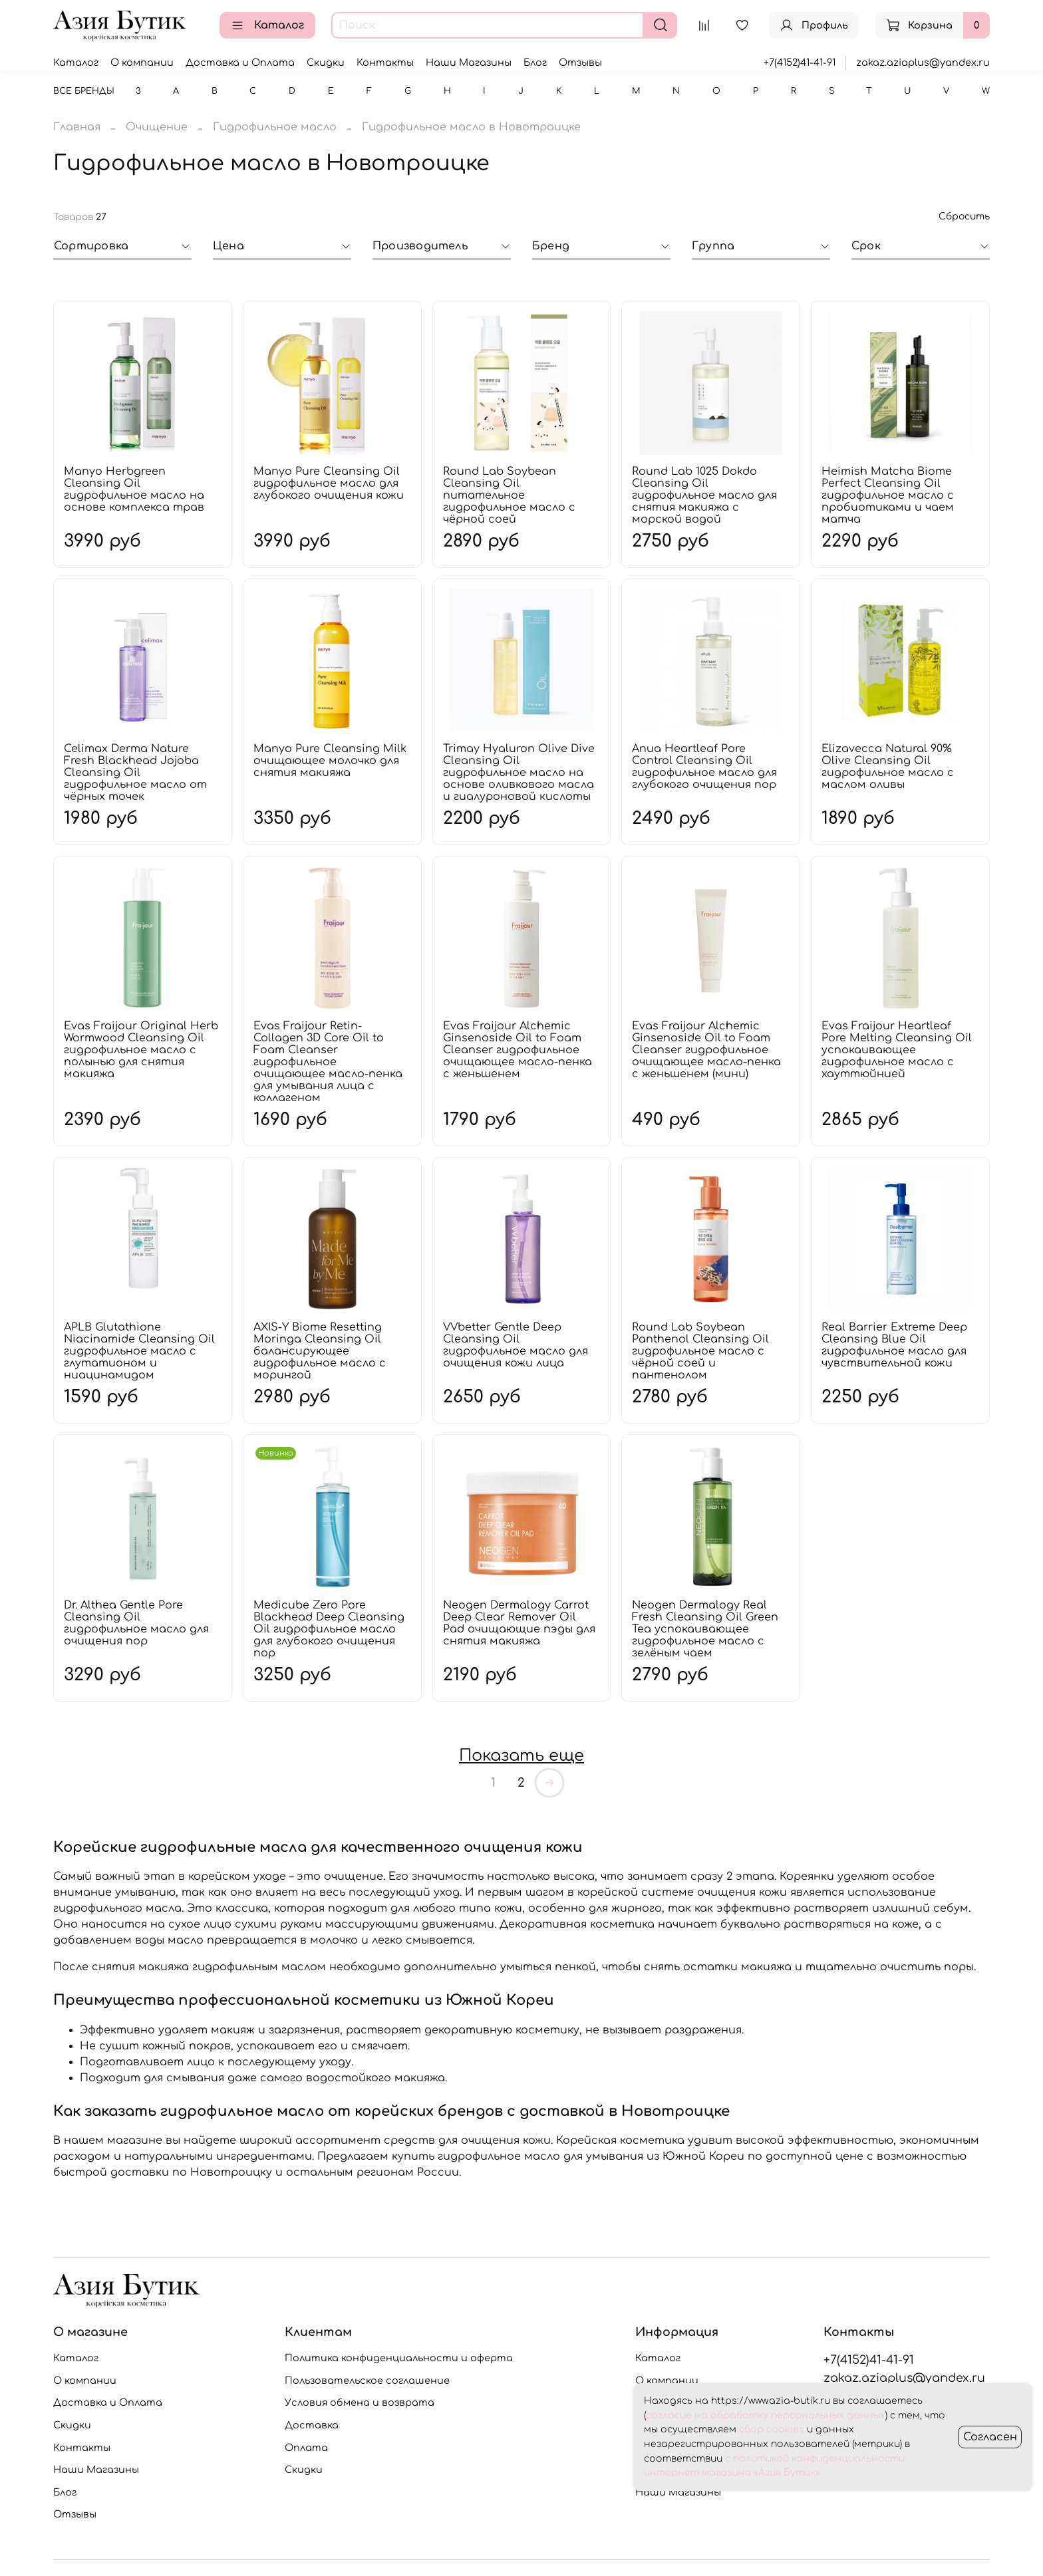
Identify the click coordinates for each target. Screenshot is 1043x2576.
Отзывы (580, 62)
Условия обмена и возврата (359, 2402)
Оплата (306, 2447)
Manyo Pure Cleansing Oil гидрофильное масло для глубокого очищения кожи (328, 483)
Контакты (385, 62)
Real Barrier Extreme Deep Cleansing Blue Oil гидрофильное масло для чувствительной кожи (894, 1345)
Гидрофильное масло (275, 127)
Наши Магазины (469, 62)
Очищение (157, 127)
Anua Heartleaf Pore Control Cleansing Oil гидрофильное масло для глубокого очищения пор (704, 767)
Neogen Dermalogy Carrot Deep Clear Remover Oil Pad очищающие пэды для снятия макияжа (519, 1623)
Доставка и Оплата (240, 62)
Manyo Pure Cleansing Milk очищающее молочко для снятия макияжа (329, 761)
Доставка (312, 2425)
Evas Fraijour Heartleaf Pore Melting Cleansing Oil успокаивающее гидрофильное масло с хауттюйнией (896, 1050)
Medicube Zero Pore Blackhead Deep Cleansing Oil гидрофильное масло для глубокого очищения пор (328, 1629)
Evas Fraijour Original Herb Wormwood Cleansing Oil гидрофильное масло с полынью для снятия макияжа (141, 1050)
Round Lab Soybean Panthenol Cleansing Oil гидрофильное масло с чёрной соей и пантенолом (700, 1351)
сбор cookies (771, 2429)
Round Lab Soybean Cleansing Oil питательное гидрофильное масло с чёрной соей (509, 495)
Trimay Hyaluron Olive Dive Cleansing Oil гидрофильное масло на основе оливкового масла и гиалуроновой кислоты (519, 773)
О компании (142, 62)
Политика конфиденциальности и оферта (399, 2358)
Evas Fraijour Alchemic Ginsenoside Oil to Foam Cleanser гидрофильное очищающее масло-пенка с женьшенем (517, 1050)
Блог (535, 62)
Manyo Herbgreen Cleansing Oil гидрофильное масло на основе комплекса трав (134, 489)
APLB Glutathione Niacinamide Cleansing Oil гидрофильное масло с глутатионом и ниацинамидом (139, 1351)
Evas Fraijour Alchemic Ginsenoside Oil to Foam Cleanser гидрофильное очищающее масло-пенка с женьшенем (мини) (706, 1050)
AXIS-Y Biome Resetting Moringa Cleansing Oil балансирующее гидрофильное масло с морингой (319, 1351)
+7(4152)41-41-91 (799, 62)
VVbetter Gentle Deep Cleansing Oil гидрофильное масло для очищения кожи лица (515, 1345)
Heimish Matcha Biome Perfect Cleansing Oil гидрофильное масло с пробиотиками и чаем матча (887, 495)
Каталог (267, 25)
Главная (76, 127)
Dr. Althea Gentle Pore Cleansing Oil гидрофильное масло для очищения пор (136, 1623)
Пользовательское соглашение (367, 2380)
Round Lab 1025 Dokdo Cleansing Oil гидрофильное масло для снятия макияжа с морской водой (704, 495)
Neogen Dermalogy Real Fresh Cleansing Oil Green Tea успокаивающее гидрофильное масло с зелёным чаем (705, 1629)
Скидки (326, 62)
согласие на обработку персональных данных (765, 2415)
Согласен (990, 2437)
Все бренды (83, 91)
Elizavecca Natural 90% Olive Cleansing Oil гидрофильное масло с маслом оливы (887, 767)
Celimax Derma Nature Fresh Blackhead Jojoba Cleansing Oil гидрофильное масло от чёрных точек (135, 773)
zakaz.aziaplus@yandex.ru (923, 62)
